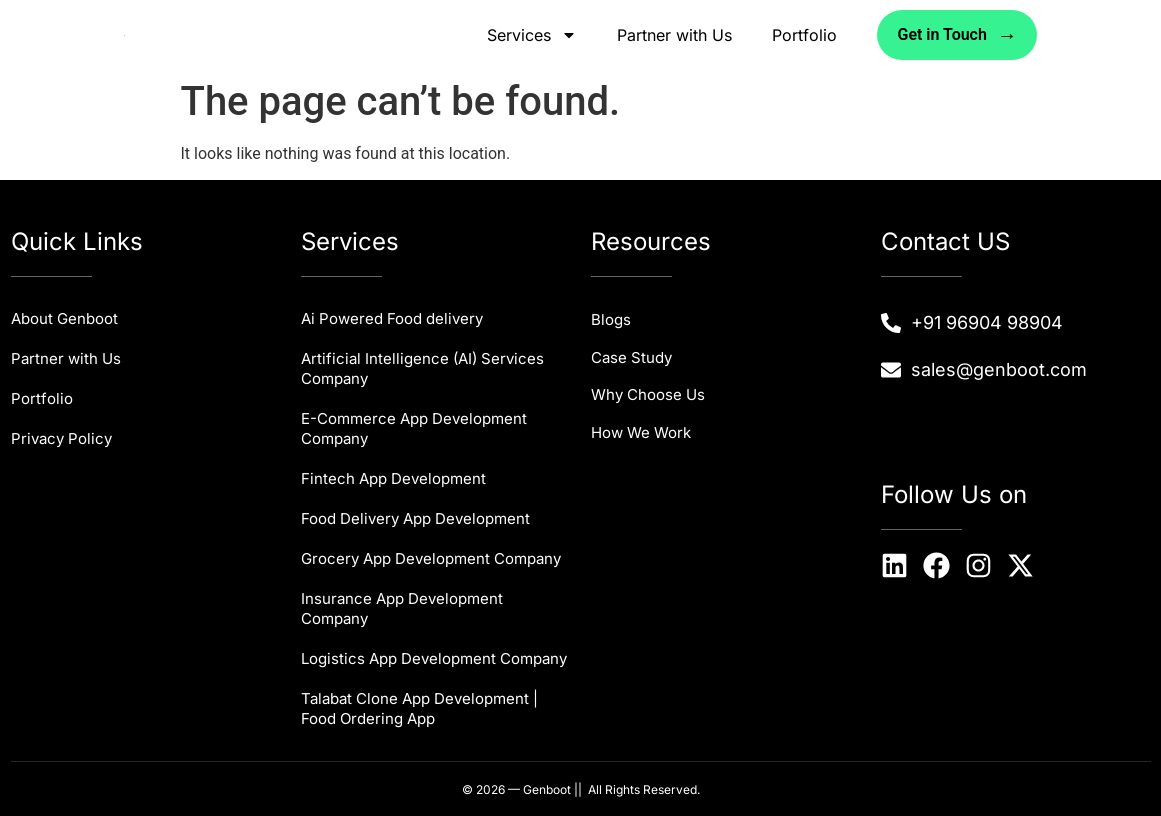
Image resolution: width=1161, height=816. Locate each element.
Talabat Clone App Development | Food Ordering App (419, 708)
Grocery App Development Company (431, 558)
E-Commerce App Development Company (414, 428)
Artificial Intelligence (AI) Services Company (422, 368)
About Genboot (64, 318)
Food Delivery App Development (415, 518)
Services (532, 35)
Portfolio (804, 35)
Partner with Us (674, 35)
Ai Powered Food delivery (392, 318)
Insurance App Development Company (402, 608)
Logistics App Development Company (434, 658)
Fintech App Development (393, 478)
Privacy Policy (61, 438)
